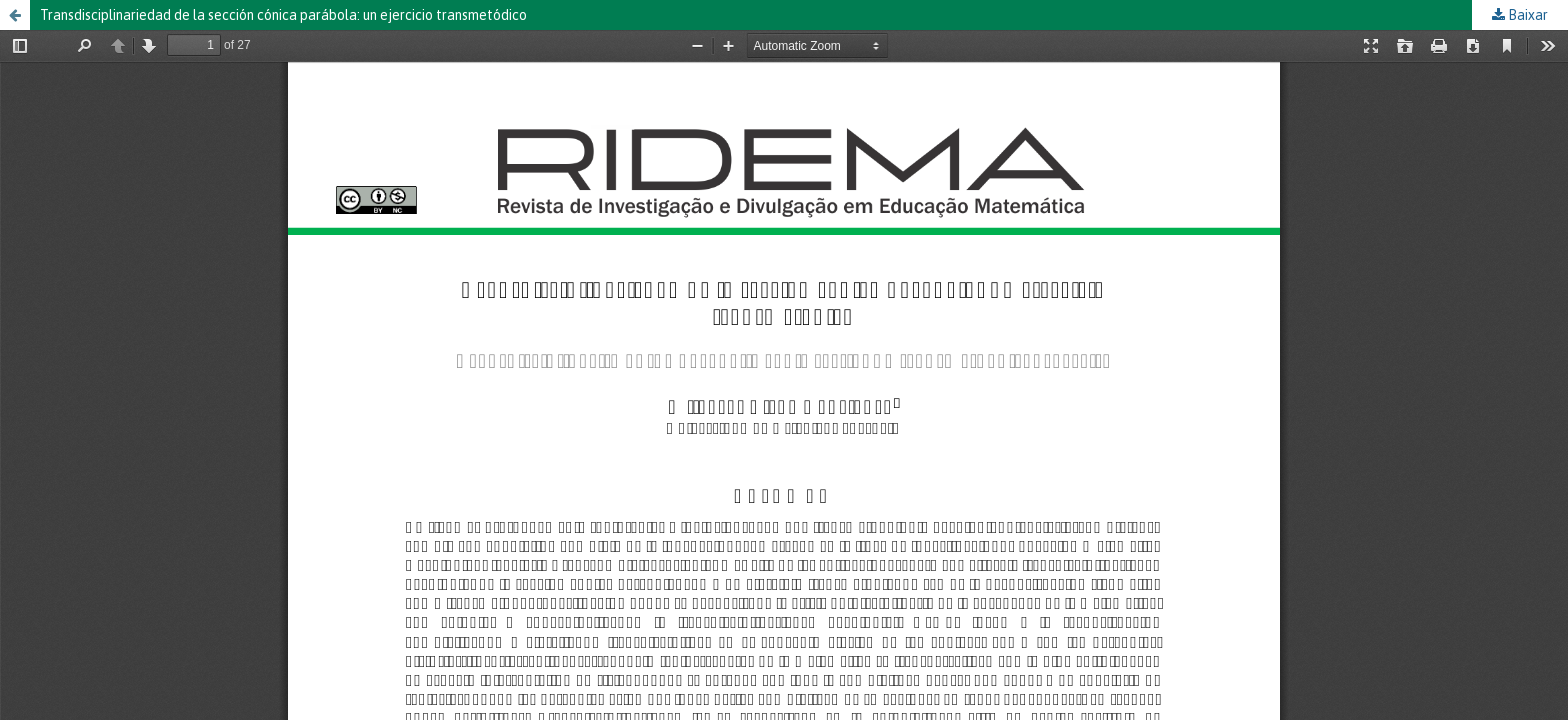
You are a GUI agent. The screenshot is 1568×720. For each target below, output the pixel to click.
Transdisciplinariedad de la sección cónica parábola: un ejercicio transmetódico (283, 15)
